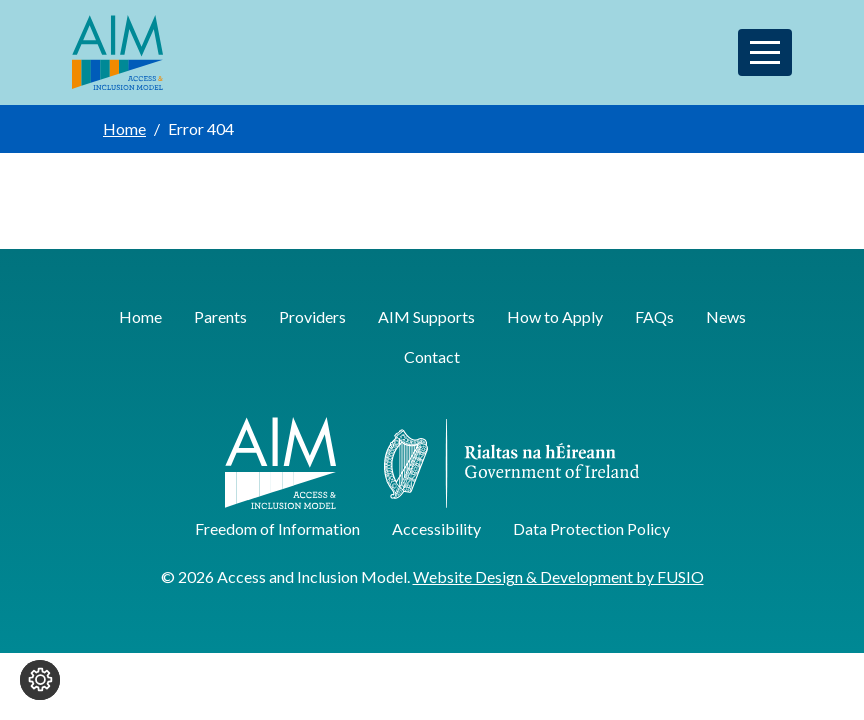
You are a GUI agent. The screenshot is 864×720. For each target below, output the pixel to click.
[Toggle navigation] (765, 52)
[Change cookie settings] (40, 680)
